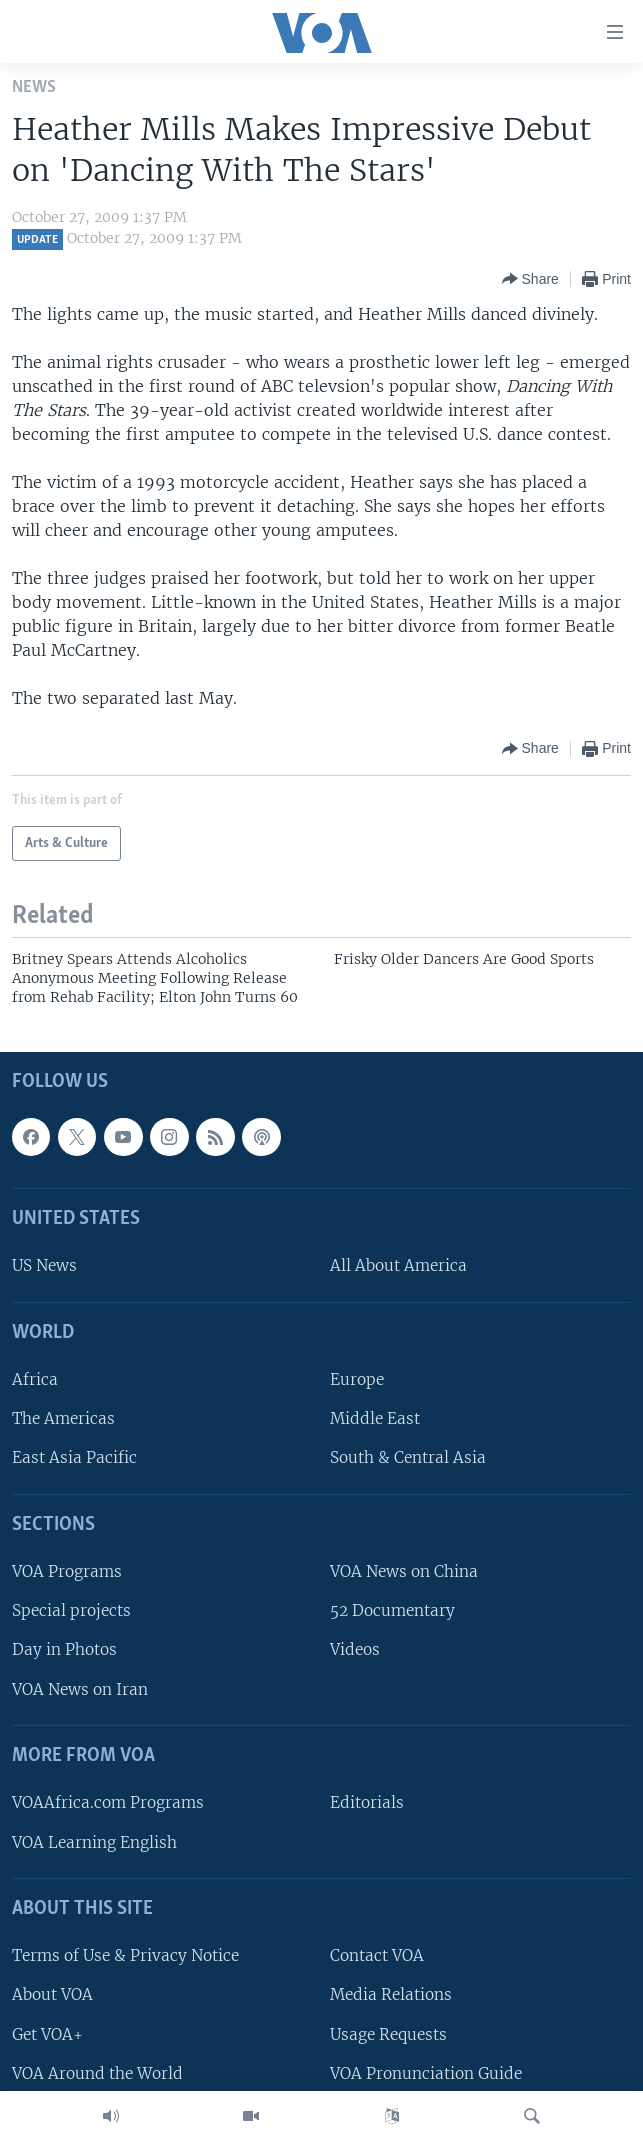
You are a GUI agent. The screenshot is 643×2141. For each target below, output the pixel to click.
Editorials (367, 1802)
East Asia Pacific (74, 1457)
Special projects (71, 1610)
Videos (355, 1649)
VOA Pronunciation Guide (426, 2073)
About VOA (52, 1994)
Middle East (375, 1418)
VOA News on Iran (80, 1689)
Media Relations (391, 1994)
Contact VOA (377, 1955)
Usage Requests (388, 2033)
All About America (398, 1265)
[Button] (530, 279)
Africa (35, 1379)
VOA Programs (67, 1571)
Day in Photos (64, 1649)
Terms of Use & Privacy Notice (125, 1955)
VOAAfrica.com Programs (108, 1802)
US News (44, 1265)
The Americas (63, 1418)
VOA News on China (404, 1571)
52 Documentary (392, 1610)
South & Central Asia (408, 1457)
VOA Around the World (97, 2073)
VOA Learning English (94, 1841)
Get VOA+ (47, 2033)
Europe (357, 1379)
